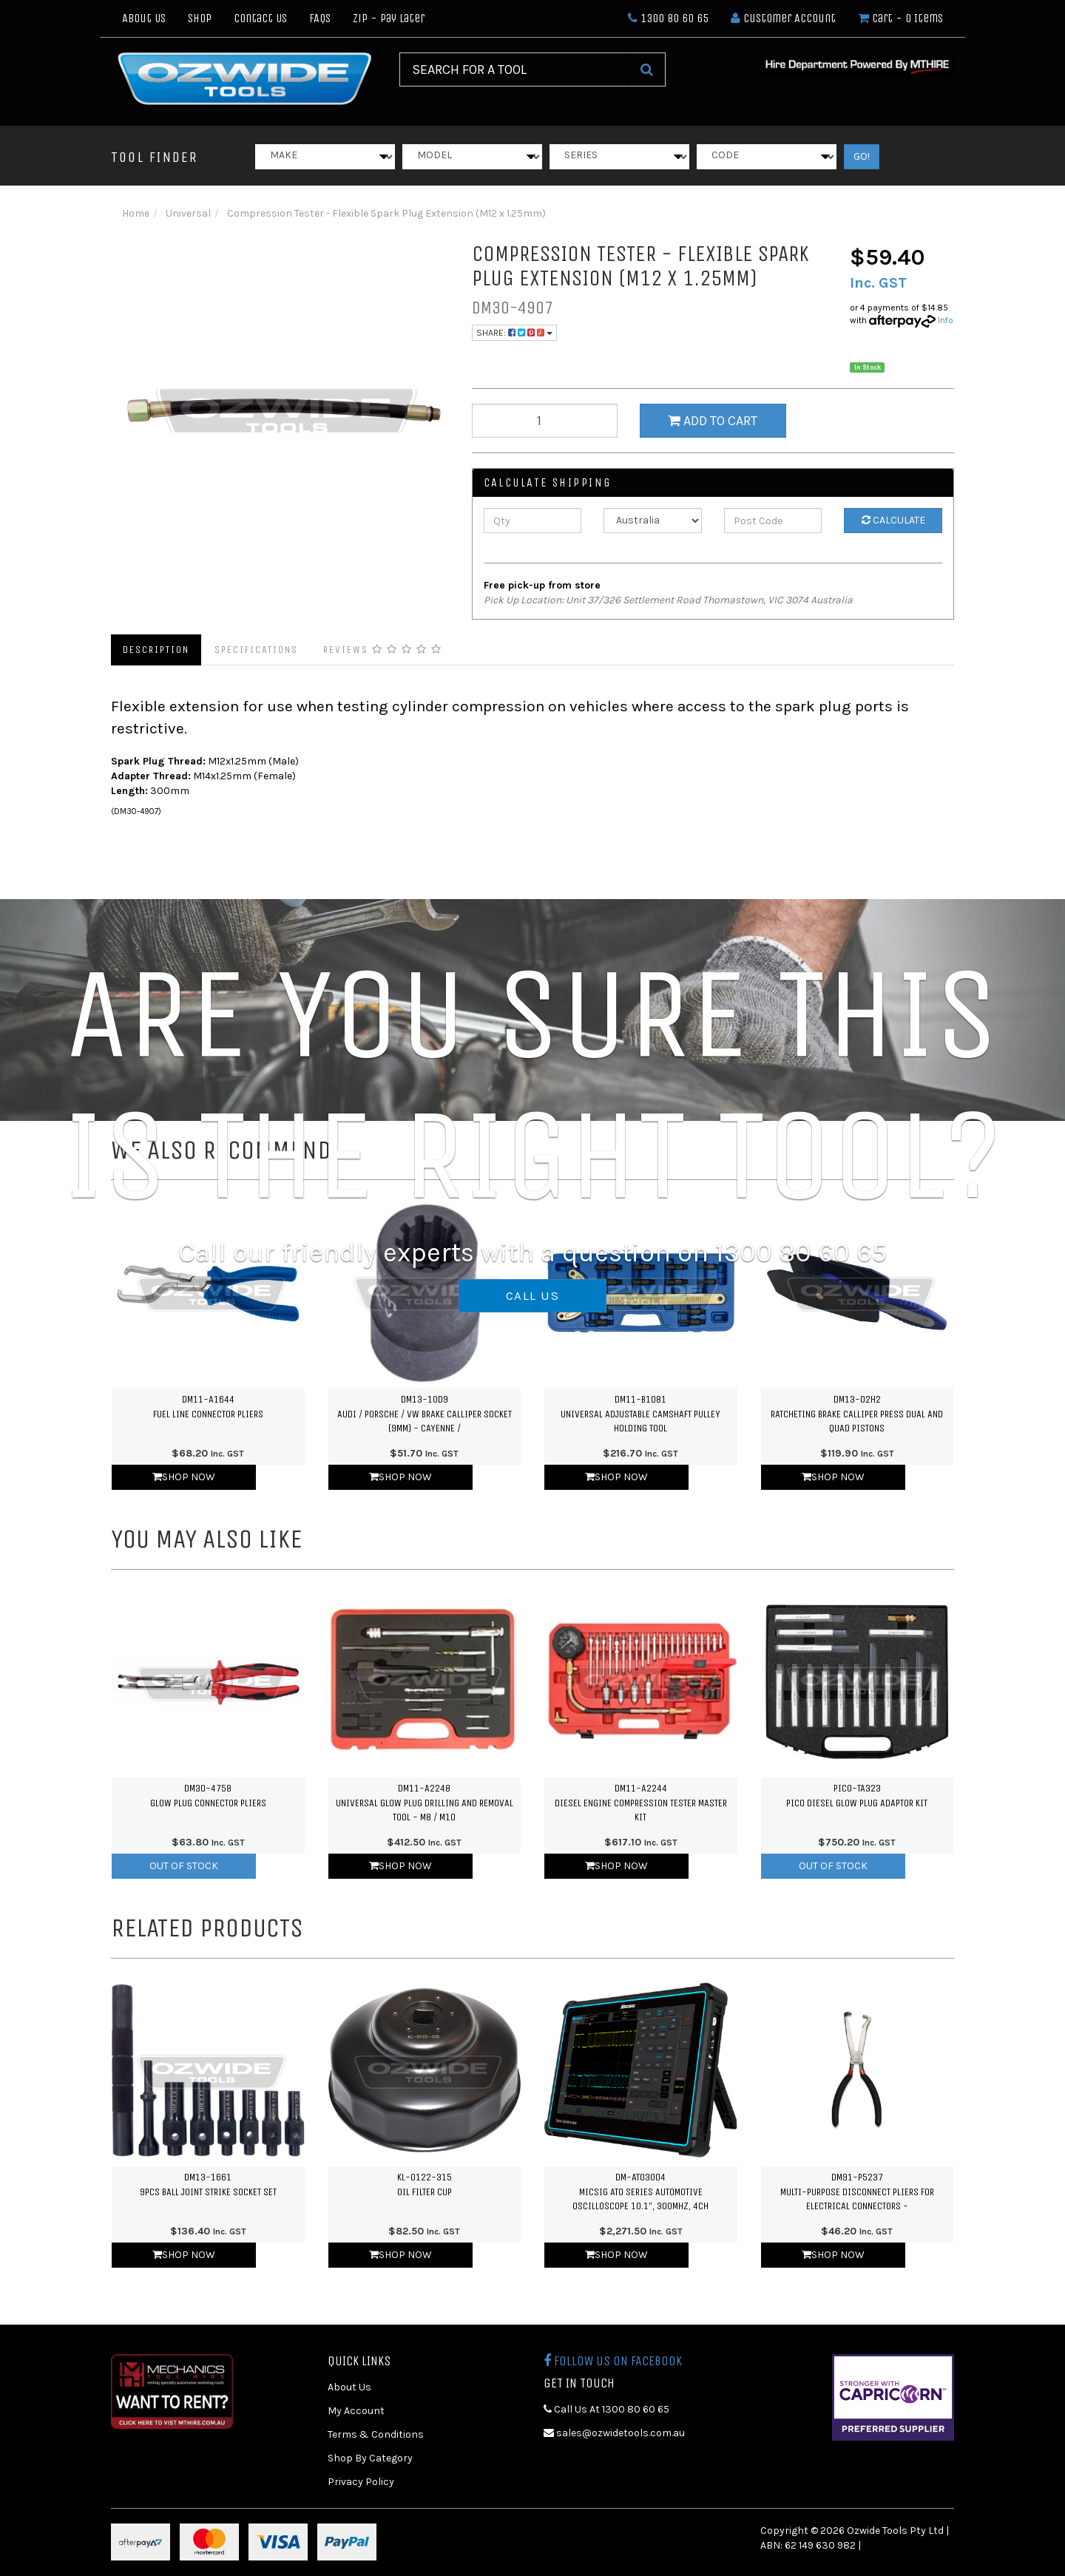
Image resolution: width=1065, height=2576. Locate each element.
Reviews (382, 649)
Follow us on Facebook (613, 2361)
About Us (144, 18)
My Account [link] (356, 2410)
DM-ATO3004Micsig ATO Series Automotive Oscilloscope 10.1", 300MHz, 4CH (640, 2191)
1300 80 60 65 (668, 18)
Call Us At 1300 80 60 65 (606, 2409)
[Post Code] (773, 520)
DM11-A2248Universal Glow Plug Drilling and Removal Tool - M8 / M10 (424, 1802)
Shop (200, 18)
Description (156, 649)
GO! (861, 156)
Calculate (893, 520)
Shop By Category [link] (370, 2458)
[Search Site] (647, 69)
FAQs (320, 18)
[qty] (545, 421)
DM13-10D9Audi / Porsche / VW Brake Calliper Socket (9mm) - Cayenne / (424, 1413)
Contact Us (260, 18)
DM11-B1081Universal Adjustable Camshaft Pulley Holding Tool (640, 1413)
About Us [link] (349, 2387)
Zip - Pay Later (389, 18)
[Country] (653, 520)
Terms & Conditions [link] (376, 2434)
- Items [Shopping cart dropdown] (900, 18)
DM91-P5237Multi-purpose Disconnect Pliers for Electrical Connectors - (857, 2191)
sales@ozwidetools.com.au (614, 2433)
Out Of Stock (183, 1866)
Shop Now (183, 1477)
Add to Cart (712, 421)
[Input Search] (514, 69)
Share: (514, 333)
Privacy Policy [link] (361, 2481)
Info (945, 320)
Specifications (256, 649)
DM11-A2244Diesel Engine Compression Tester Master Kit (641, 1802)
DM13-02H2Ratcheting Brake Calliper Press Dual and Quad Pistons (857, 1413)
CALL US (532, 1295)
